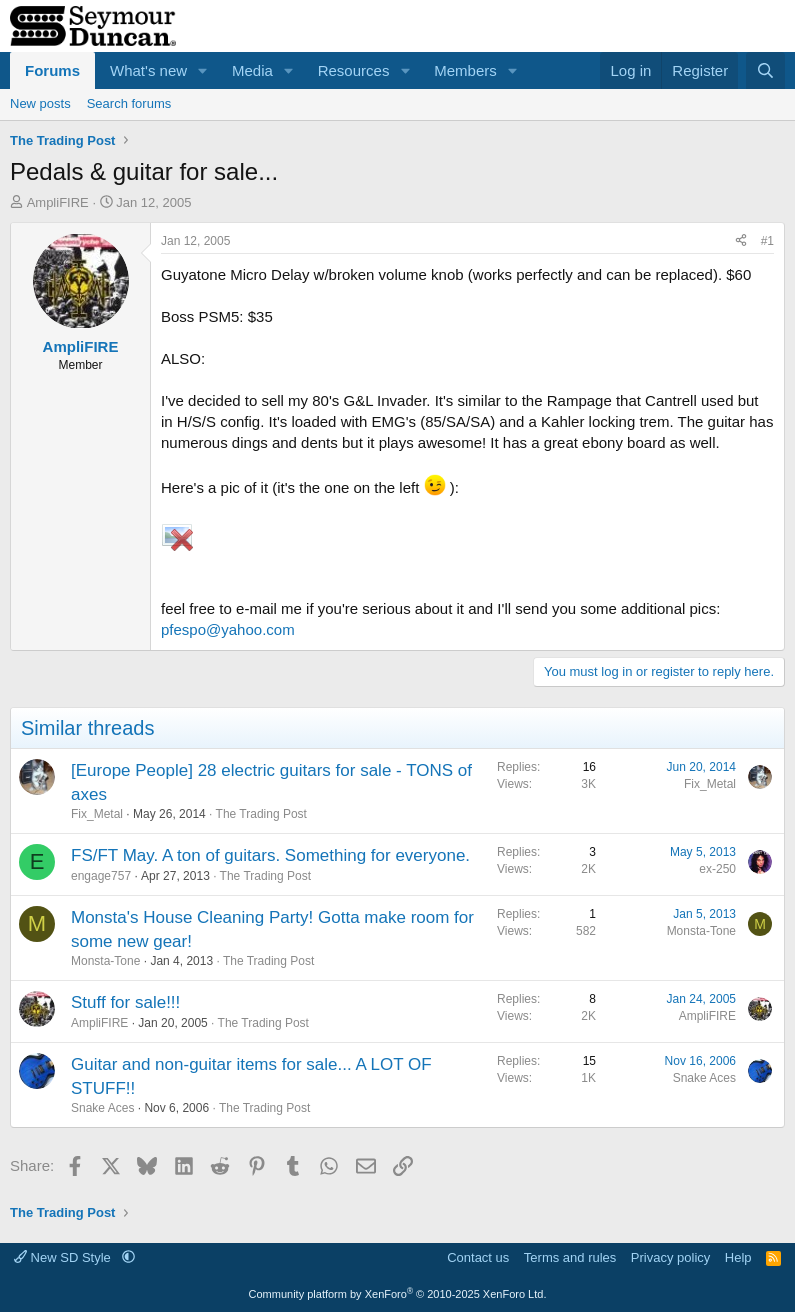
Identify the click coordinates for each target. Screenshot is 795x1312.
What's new (148, 70)
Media (252, 70)
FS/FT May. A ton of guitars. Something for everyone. (270, 855)
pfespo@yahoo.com (228, 629)
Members (465, 70)
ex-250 (717, 869)
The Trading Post (261, 814)
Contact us (478, 1257)
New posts (40, 103)
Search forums (129, 103)
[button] (203, 70)
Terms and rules (570, 1257)
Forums (52, 70)
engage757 (101, 876)
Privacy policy (670, 1257)
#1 (767, 241)
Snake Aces (102, 1108)
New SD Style (64, 1257)
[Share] (741, 241)
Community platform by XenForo (398, 1294)
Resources (354, 70)
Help (738, 1257)
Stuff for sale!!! (125, 1002)
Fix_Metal (97, 814)
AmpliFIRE (58, 202)
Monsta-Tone (105, 961)
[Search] (765, 70)
